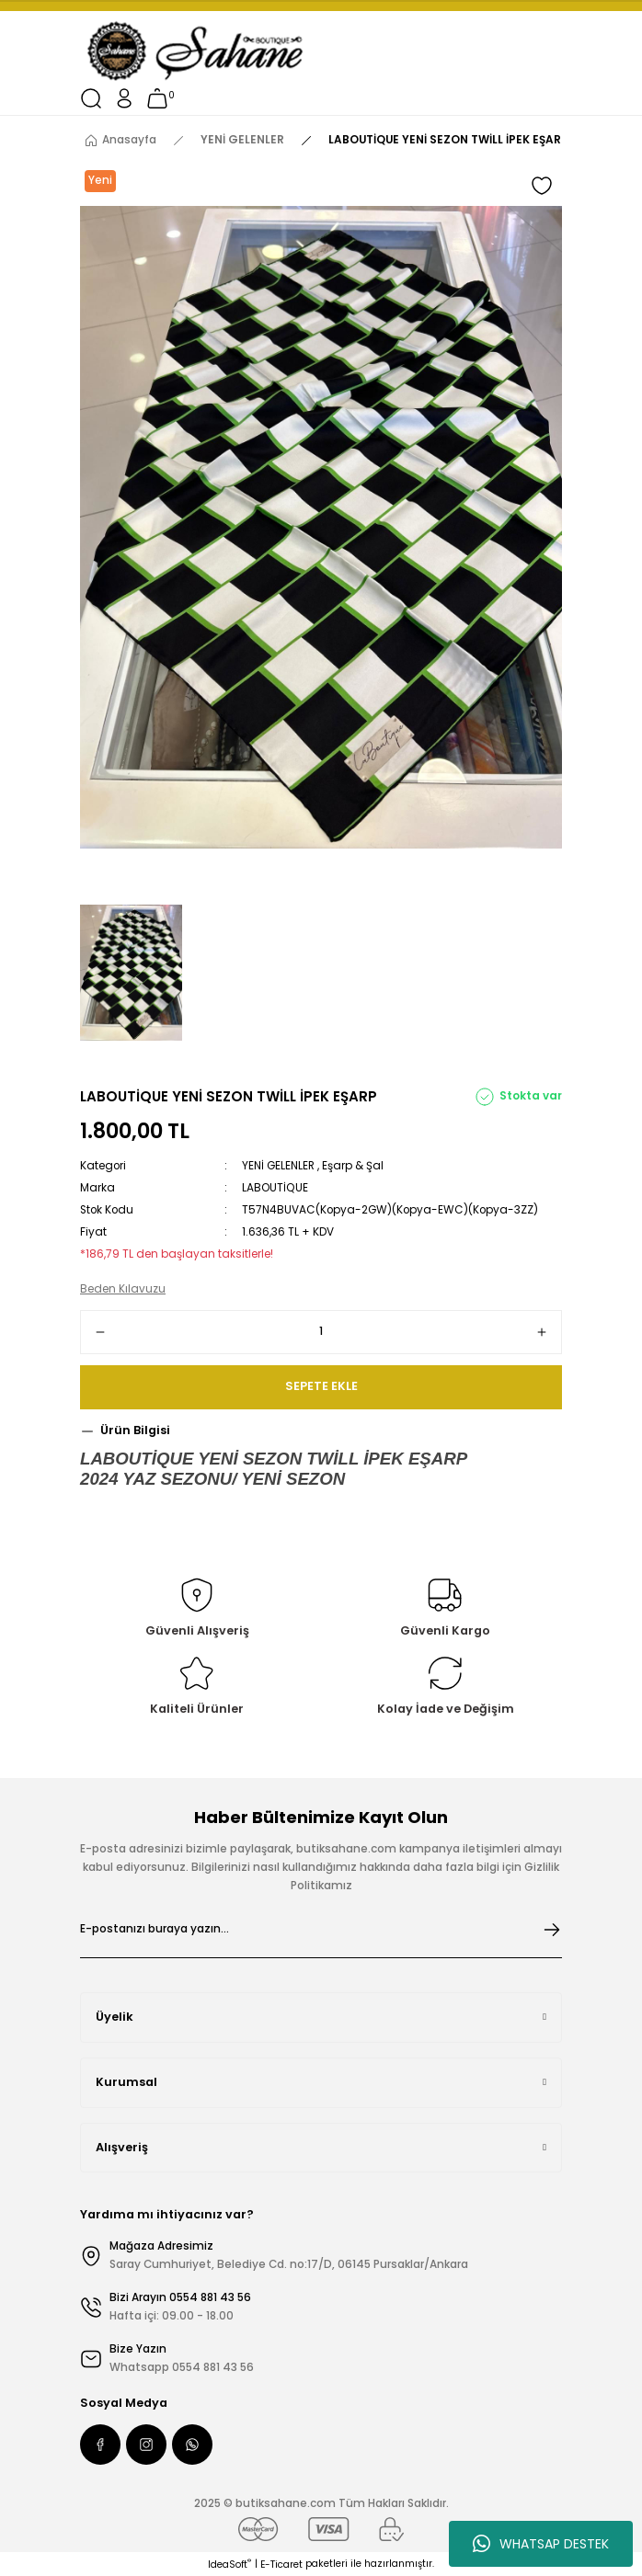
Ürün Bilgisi (135, 1430)
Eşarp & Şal (353, 1165)
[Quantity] (321, 1332)
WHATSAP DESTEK (541, 2544)
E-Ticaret (281, 2564)
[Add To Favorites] (541, 185)
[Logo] (196, 51)
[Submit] (552, 1929)
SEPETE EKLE (321, 1386)
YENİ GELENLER (278, 1165)
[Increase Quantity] (541, 1332)
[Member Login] (124, 98)
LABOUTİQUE (275, 1187)
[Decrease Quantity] (100, 1332)
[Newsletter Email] (321, 1929)
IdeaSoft (229, 2564)
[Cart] (157, 98)
